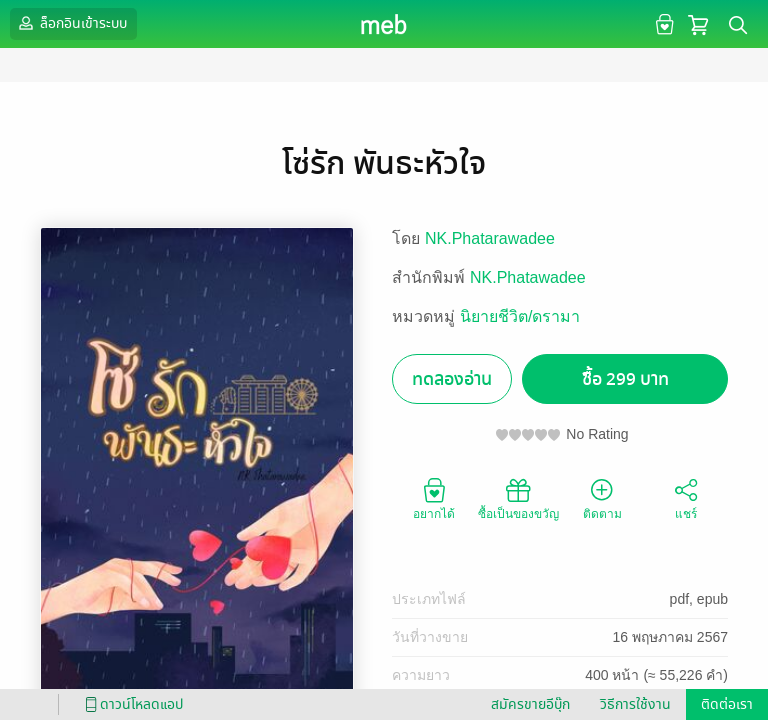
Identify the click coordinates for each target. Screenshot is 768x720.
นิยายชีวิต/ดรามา (520, 316)
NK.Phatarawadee (490, 238)
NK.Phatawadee (528, 277)
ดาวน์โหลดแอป (131, 704)
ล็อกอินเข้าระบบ (71, 23)
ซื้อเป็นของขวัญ (518, 498)
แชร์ (686, 498)
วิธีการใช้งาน (635, 704)
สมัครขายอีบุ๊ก (530, 704)
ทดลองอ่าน (452, 379)
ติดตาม (602, 498)
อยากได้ (434, 498)
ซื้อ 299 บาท (625, 379)
